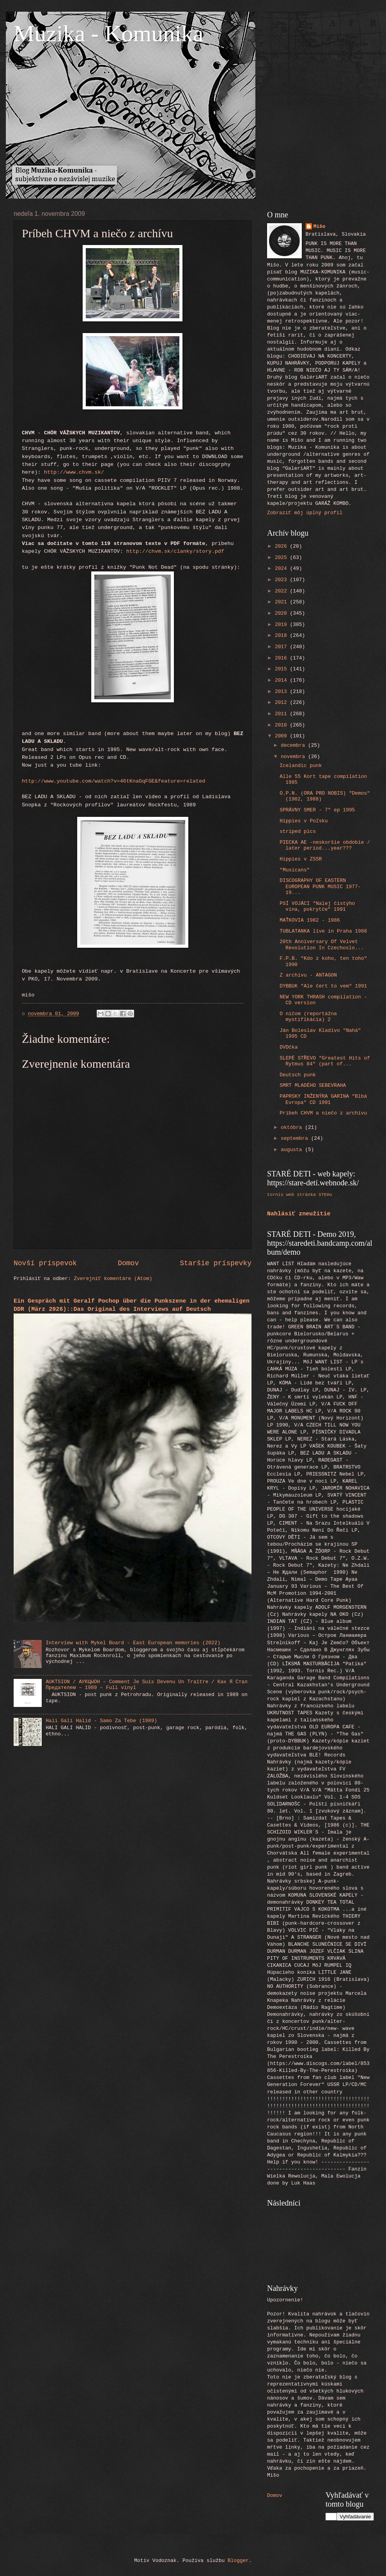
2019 (282, 625)
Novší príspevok (45, 1263)
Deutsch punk (298, 1075)
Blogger (238, 2561)
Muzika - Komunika (109, 33)
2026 (282, 546)
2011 (282, 714)
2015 (282, 669)
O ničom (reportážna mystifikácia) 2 (308, 1017)
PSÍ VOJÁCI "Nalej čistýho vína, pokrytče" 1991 (317, 906)
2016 (282, 658)
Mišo (319, 226)
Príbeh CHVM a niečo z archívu (323, 1113)
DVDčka (288, 1047)
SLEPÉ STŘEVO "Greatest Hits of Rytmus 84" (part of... (325, 1061)
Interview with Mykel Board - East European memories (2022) (133, 1643)
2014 (282, 680)
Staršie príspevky (215, 1263)
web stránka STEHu (309, 1194)
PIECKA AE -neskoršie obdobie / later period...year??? (325, 845)
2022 (282, 591)
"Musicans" (295, 870)
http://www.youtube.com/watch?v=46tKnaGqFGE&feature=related (113, 781)
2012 (282, 702)
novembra (294, 757)
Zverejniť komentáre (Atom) (113, 1279)
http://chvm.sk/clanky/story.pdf (175, 551)
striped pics (298, 831)
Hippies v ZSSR (301, 859)
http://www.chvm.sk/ (74, 472)
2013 (282, 692)
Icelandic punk (301, 766)
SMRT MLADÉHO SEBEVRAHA (313, 1085)
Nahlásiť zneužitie (299, 1213)
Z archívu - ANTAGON (308, 975)
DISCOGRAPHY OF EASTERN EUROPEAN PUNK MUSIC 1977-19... (320, 887)
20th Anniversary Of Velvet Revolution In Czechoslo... (322, 944)
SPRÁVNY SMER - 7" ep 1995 (317, 810)
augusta (293, 1150)
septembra (296, 1138)
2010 (282, 725)
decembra (294, 745)
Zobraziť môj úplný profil (304, 513)
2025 (282, 558)
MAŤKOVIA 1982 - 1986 (310, 920)
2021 (282, 602)
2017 (282, 647)
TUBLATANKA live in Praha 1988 (323, 931)
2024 (282, 568)
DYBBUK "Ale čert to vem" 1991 (323, 986)
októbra (293, 1127)
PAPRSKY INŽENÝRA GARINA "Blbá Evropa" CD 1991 (323, 1099)
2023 (282, 580)
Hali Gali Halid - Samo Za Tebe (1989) (101, 1721)
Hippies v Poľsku (304, 821)
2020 (282, 613)
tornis (275, 1194)
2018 (282, 635)
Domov (128, 1263)
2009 (282, 736)
